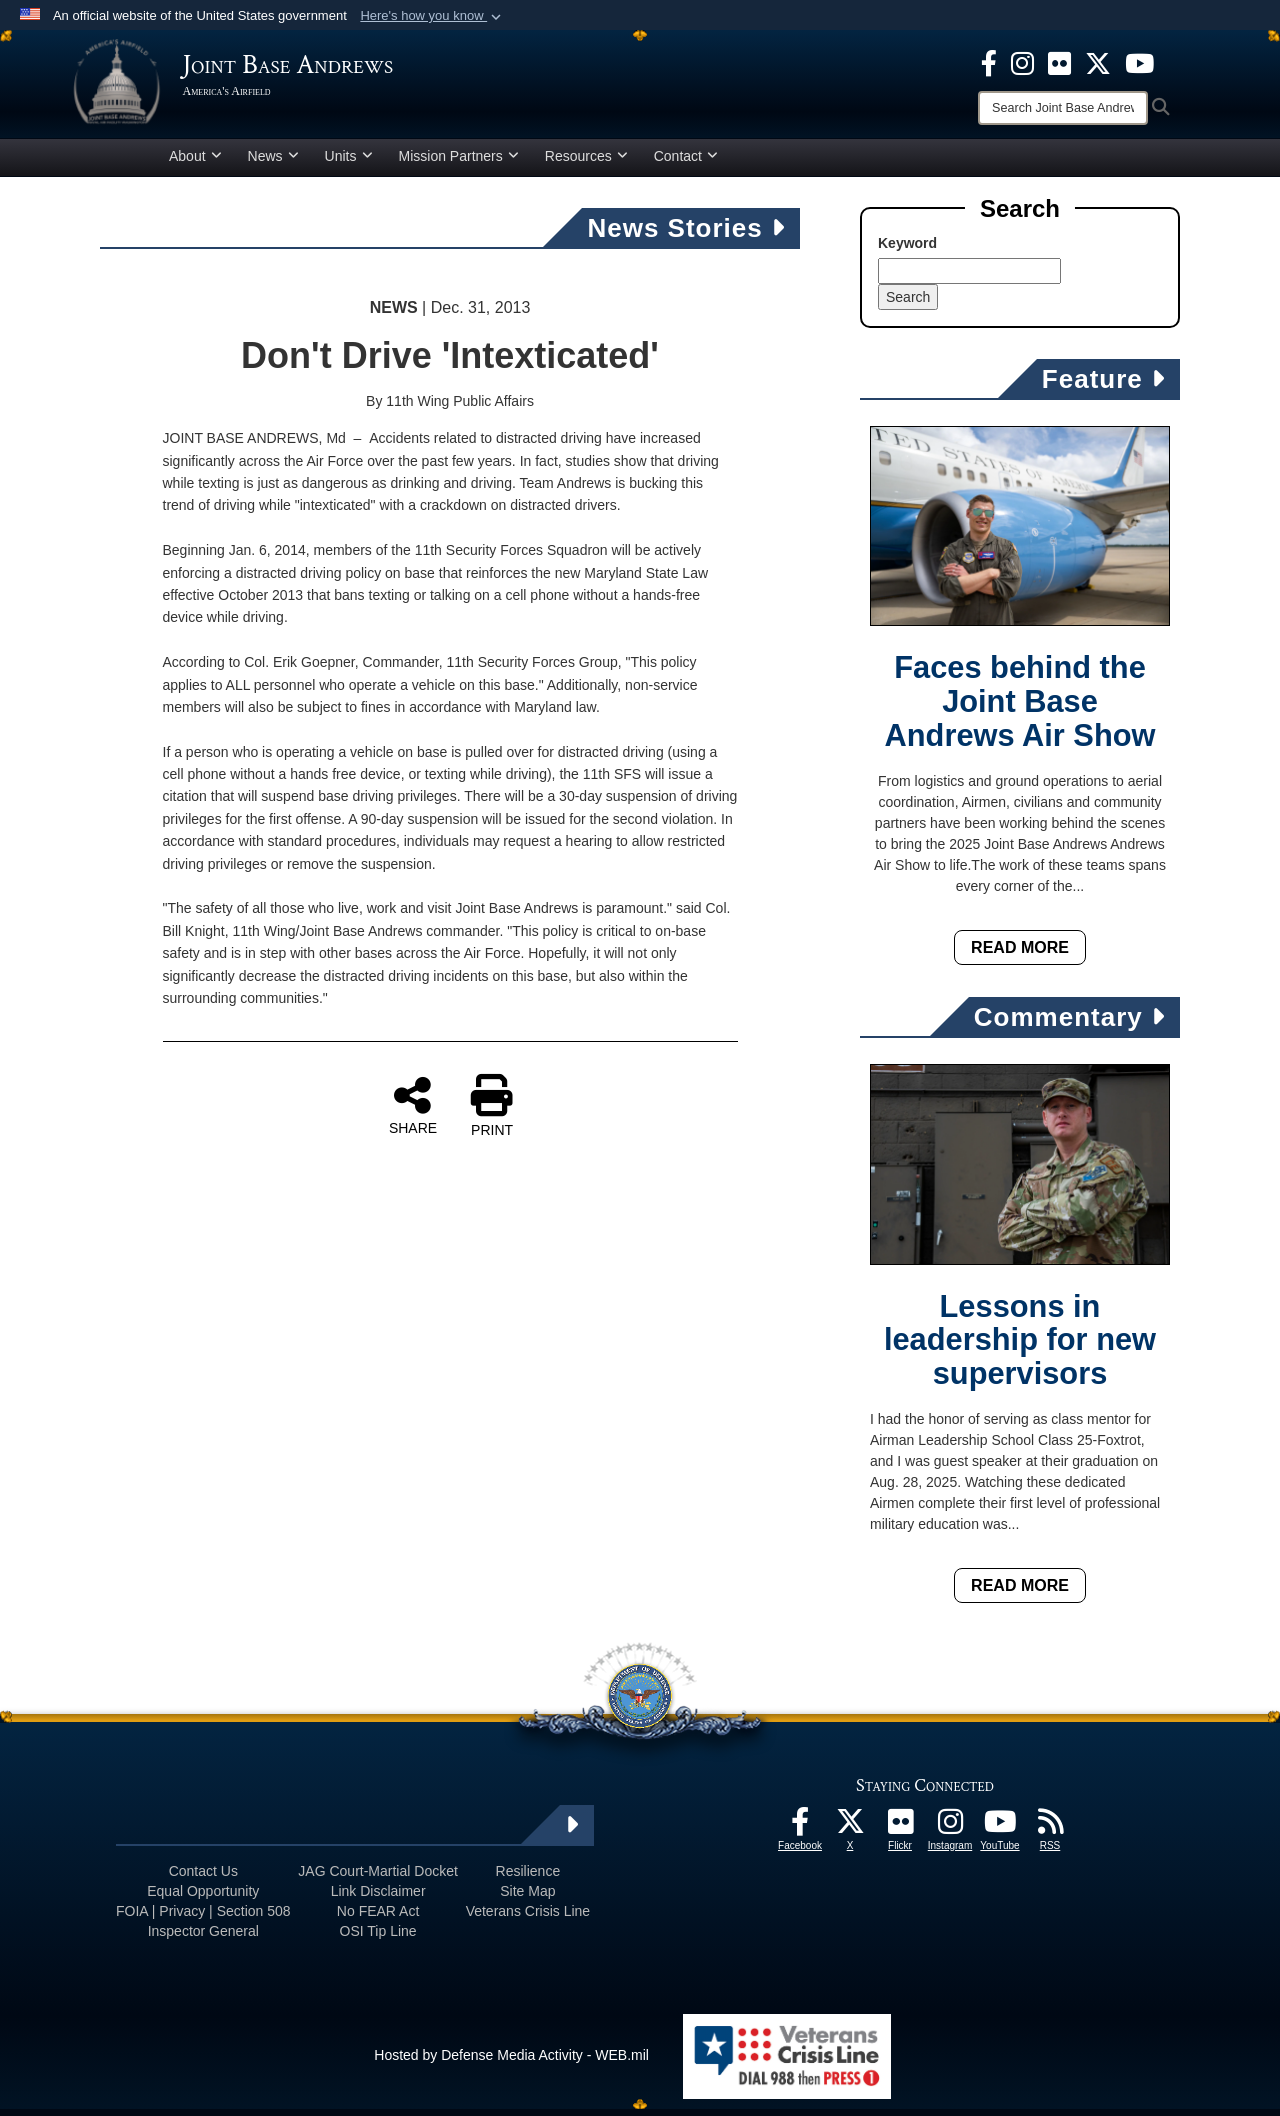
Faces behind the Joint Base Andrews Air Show (1020, 709)
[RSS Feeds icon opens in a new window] (1050, 1834)
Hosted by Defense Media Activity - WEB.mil (511, 2062)
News (273, 163)
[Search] (1063, 108)
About (195, 163)
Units (349, 163)
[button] (432, 16)
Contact (686, 163)
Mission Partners (459, 163)
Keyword (907, 250)
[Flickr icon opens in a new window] (1059, 62)
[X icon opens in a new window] (1098, 62)
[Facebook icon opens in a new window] (989, 62)
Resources (586, 163)
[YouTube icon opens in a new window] (1139, 62)
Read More (1020, 954)
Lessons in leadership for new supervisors (1020, 1347)
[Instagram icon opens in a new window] (1022, 62)
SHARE (413, 1113)
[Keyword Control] (969, 278)
